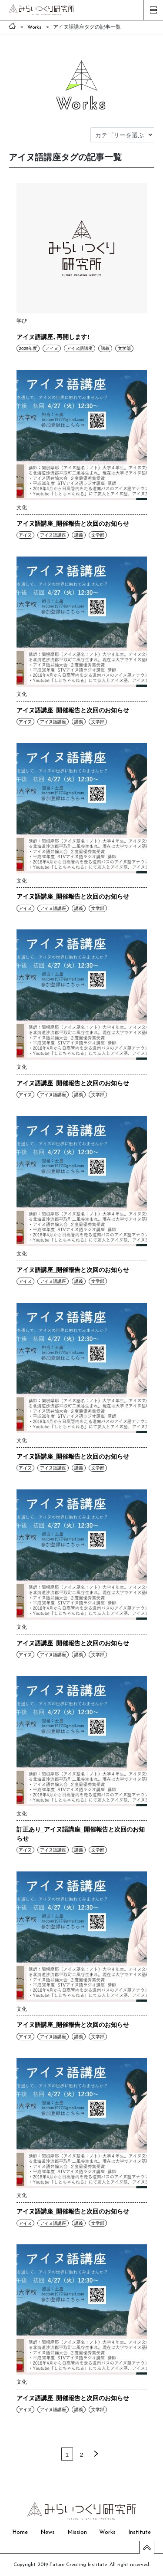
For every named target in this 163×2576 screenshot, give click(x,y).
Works (107, 2532)
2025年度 (28, 348)
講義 (105, 348)
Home (20, 2532)
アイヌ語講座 (80, 348)
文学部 (124, 348)
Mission (77, 2532)
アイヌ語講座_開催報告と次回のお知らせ (73, 523)
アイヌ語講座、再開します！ (53, 336)
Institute (139, 2532)
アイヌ (51, 348)
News (47, 2532)
